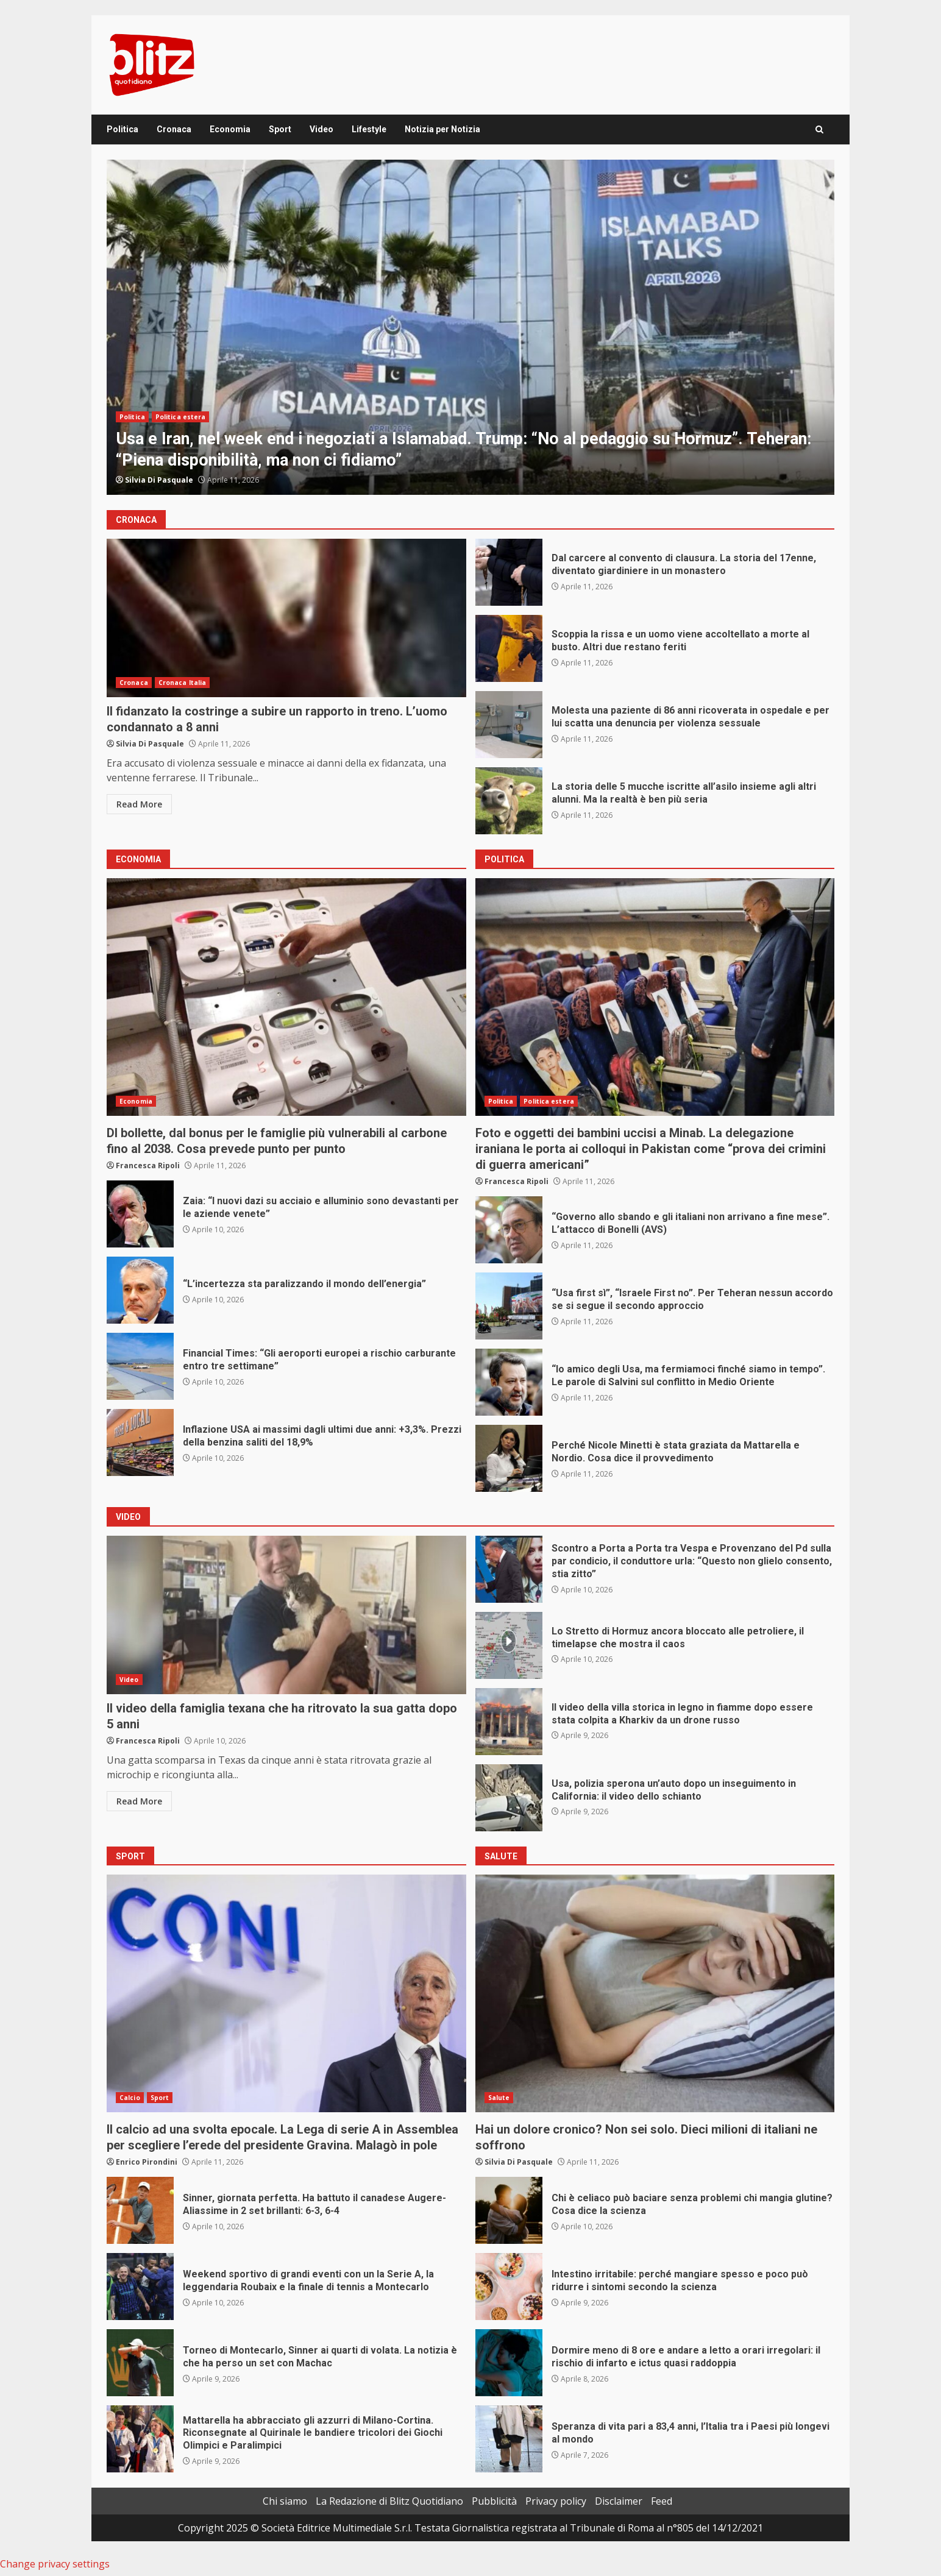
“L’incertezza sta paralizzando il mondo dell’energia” (140, 1290)
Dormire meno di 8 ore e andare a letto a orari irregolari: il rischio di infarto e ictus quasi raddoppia (508, 2362)
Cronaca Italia (182, 682)
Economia (230, 129)
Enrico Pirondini (146, 2162)
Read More (139, 804)
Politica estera (180, 417)
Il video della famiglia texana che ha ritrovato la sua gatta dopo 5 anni (286, 1615)
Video (321, 129)
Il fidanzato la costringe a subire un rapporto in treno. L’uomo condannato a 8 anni (286, 618)
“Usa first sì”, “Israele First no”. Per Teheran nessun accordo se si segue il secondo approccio (508, 1305)
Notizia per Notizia (442, 129)
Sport (280, 129)
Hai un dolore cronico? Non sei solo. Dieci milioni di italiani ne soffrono (655, 1993)
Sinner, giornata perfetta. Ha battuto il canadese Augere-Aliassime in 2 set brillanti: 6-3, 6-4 (140, 2210)
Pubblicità (494, 2501)
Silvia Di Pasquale (159, 480)
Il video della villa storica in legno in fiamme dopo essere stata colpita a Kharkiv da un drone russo (508, 1721)
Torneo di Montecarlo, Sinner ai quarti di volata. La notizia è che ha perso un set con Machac (140, 2362)
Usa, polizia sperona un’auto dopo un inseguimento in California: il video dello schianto (508, 1797)
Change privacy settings (55, 2564)
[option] (470, 327)
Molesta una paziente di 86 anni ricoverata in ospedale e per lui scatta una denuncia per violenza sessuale (508, 724)
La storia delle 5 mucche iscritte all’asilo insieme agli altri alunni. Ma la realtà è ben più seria (508, 800)
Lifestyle (369, 129)
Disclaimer (618, 2501)
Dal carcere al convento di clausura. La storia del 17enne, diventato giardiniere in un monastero (508, 572)
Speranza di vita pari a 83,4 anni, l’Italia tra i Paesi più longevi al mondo (508, 2438)
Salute (499, 2097)
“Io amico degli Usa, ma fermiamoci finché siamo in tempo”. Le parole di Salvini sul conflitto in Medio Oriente (508, 1382)
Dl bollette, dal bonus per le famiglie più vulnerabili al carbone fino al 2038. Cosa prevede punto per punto (286, 997)
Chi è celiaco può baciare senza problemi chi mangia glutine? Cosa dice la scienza (508, 2210)
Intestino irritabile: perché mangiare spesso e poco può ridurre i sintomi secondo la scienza (508, 2286)
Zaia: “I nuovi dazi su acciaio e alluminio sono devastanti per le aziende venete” (140, 1213)
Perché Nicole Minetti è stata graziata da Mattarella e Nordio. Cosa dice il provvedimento (508, 1458)
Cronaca (174, 129)
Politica (122, 129)
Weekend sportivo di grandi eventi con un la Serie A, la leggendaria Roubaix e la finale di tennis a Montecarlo (140, 2286)
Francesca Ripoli (148, 1165)
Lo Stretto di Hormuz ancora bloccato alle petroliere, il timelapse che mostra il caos (508, 1645)
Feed (661, 2501)
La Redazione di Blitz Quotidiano (389, 2501)
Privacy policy (555, 2501)
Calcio (129, 2097)
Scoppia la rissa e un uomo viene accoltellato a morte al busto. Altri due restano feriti (508, 648)
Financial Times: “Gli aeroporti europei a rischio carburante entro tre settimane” (140, 1366)
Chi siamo (285, 2501)
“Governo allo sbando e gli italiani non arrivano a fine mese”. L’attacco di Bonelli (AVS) (508, 1229)
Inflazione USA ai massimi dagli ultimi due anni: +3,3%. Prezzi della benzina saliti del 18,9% (140, 1442)
